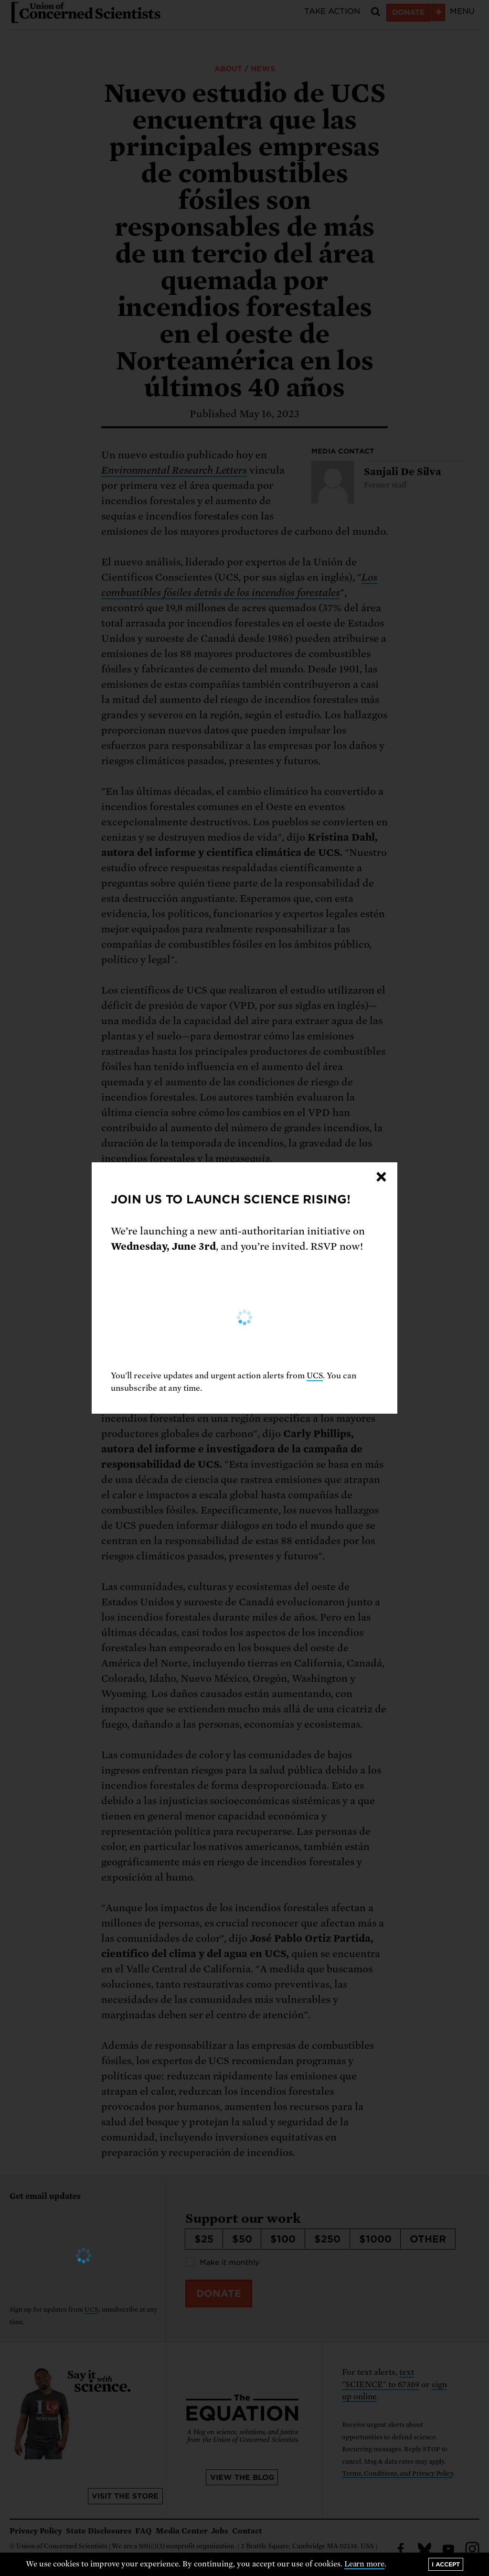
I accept (446, 2564)
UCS (315, 1375)
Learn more (364, 2564)
